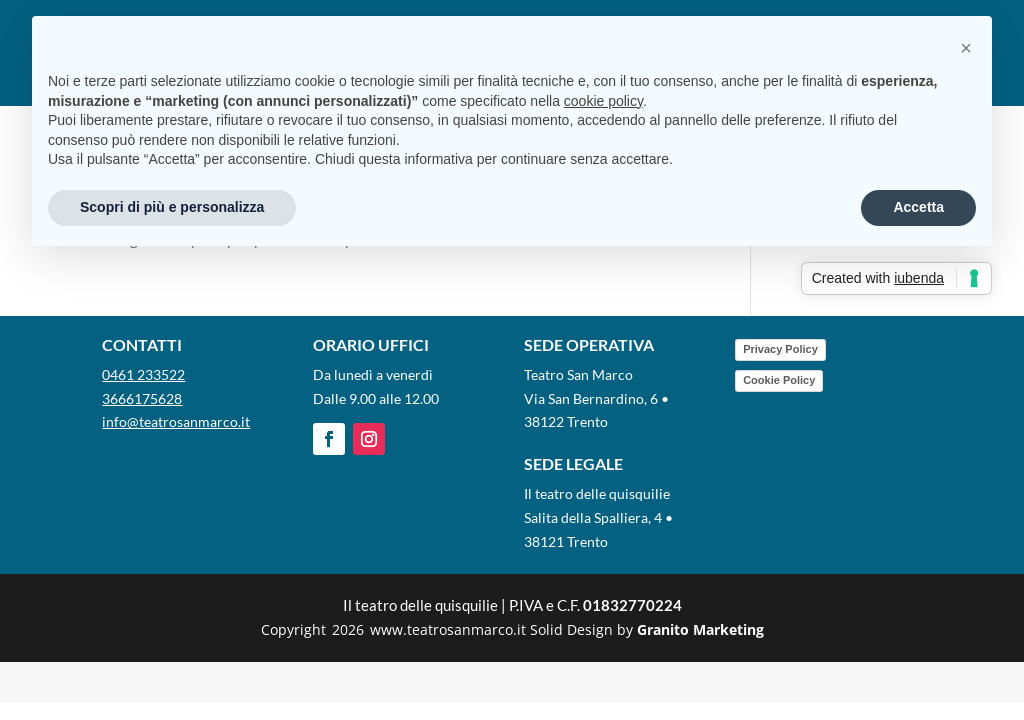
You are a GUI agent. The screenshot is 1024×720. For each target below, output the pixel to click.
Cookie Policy (779, 380)
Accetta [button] (918, 207)
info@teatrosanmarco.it (176, 421)
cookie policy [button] (603, 101)
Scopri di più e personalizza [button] (172, 207)
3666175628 (142, 398)
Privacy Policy (780, 349)
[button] (966, 48)
